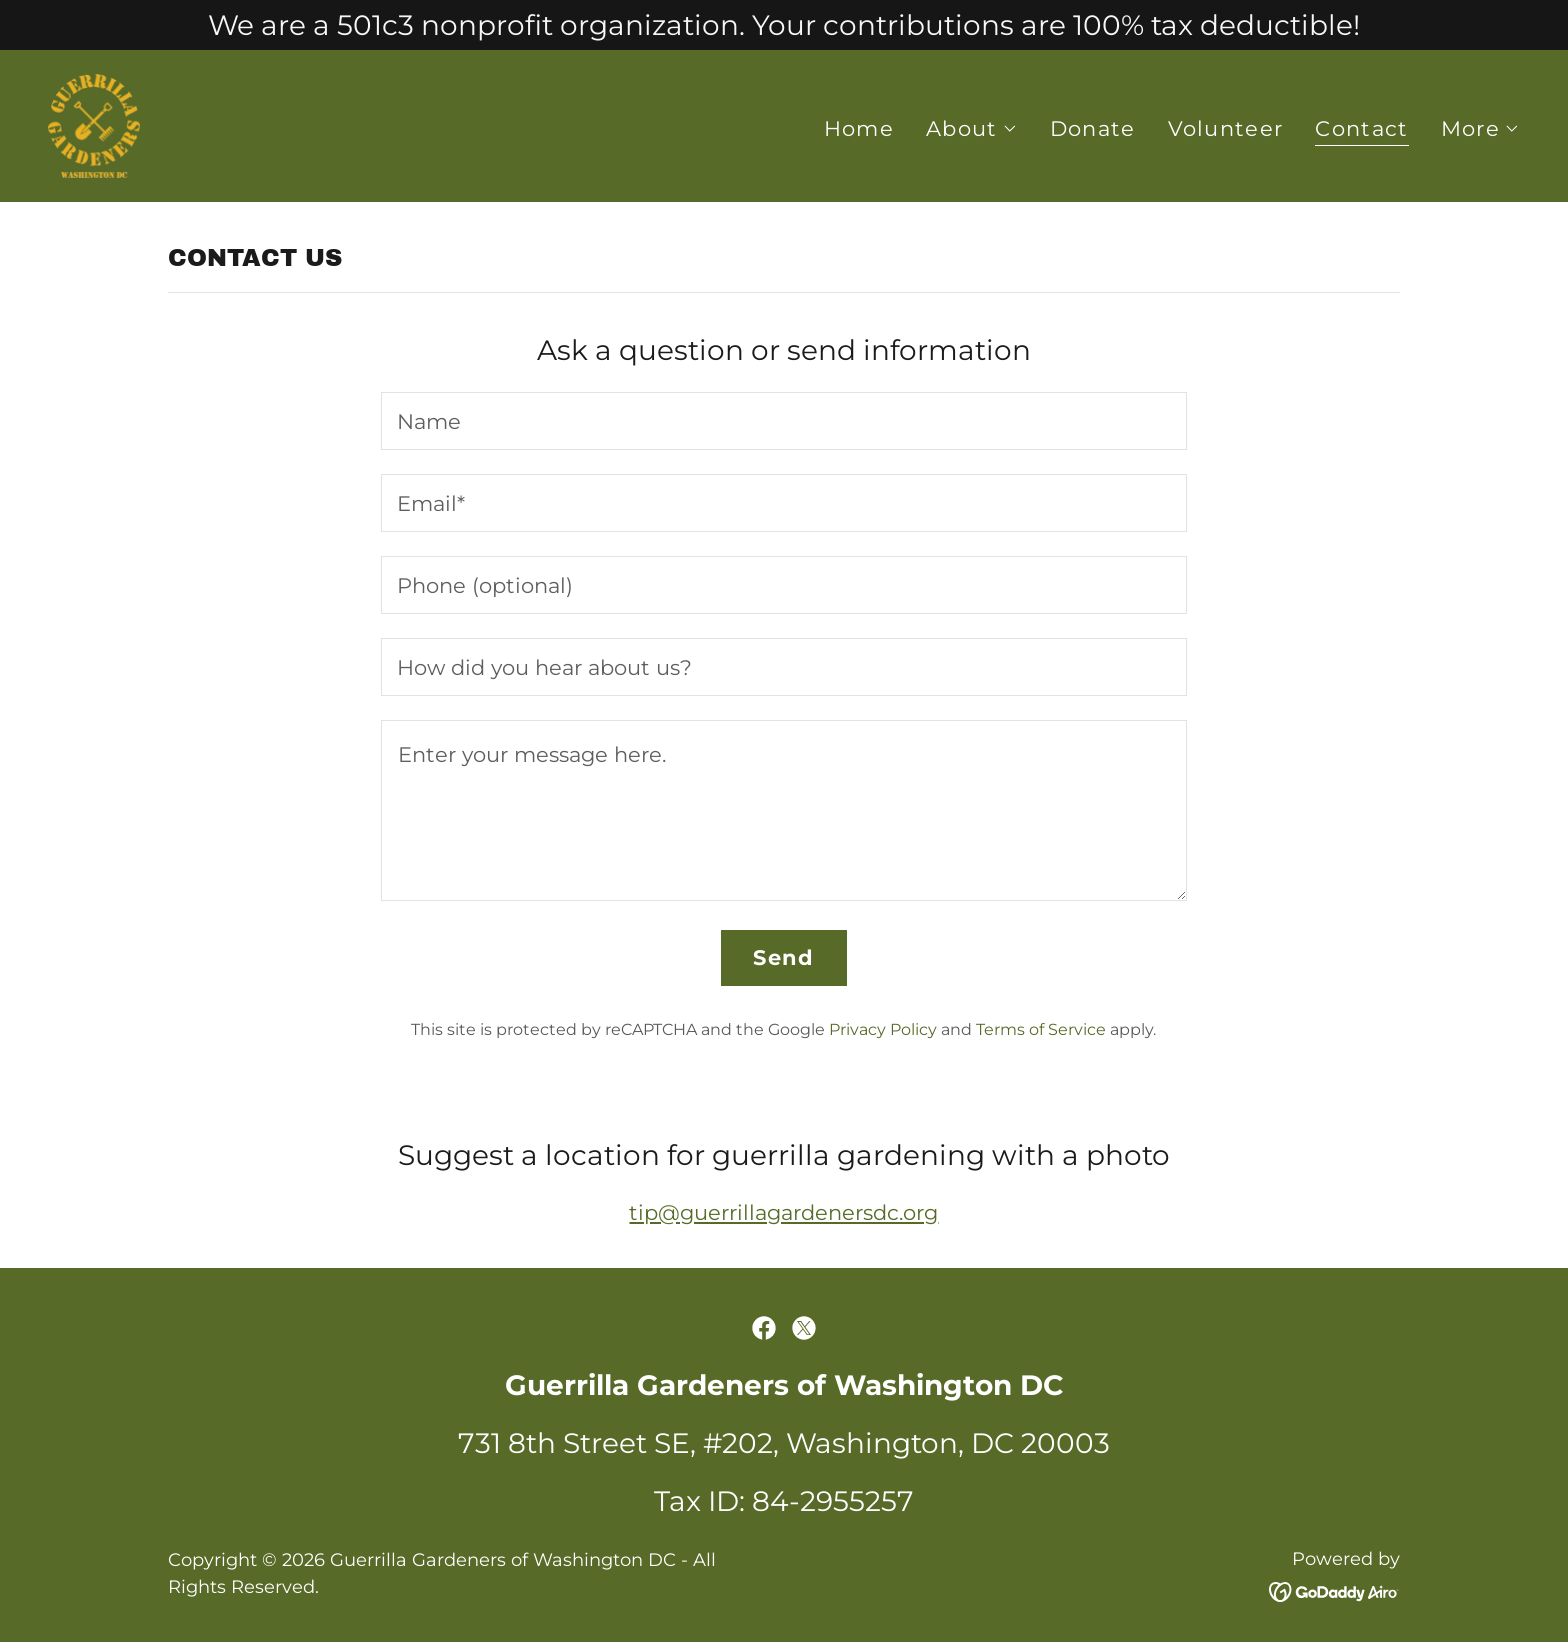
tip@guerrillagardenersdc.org (783, 1212)
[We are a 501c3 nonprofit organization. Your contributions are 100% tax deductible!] (784, 25)
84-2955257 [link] (833, 1501)
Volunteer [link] (1226, 128)
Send (783, 957)
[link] (94, 124)
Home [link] (859, 128)
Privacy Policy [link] (883, 1029)
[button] (972, 129)
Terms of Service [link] (1041, 1029)
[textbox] (783, 421)
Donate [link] (1093, 128)
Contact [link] (1361, 129)
